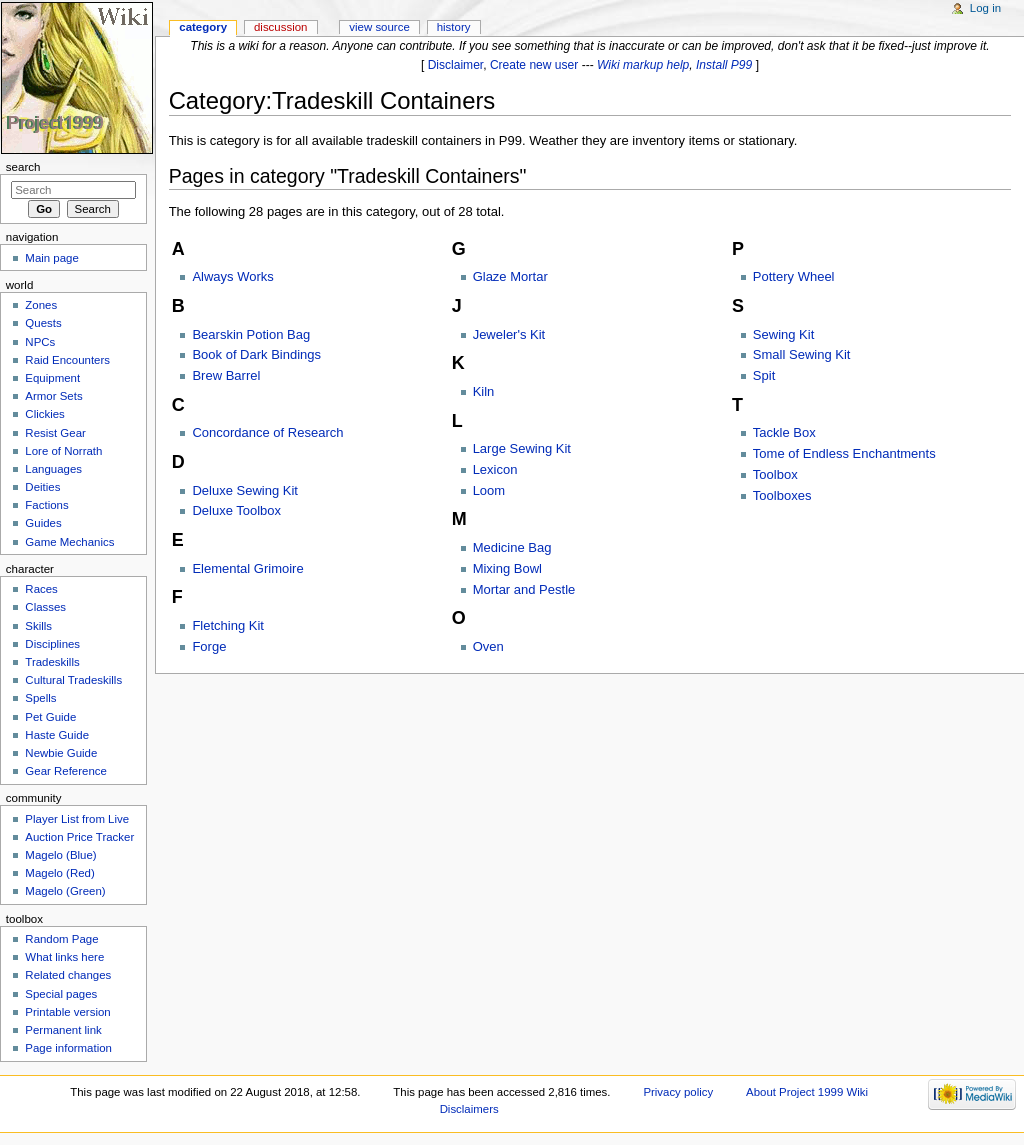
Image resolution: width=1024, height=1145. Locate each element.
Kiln (484, 391)
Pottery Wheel (794, 276)
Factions (46, 505)
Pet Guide (50, 717)
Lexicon (495, 469)
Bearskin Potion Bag (251, 334)
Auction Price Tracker (79, 837)
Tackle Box (784, 432)
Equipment (52, 378)
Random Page (61, 939)
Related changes (68, 975)
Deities (42, 487)
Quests (43, 323)
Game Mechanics (69, 542)
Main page (52, 258)
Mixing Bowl (507, 568)
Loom (489, 490)
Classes (45, 607)
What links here (64, 957)
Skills (38, 626)
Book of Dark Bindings (256, 354)
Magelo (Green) (65, 891)
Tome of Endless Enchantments (844, 453)
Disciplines (52, 644)
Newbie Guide (61, 753)
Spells (40, 698)
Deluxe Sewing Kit (245, 490)
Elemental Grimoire (247, 568)
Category (203, 27)
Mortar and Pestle (524, 589)
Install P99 (724, 65)
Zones (41, 305)
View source (379, 27)
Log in (985, 8)
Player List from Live (77, 819)
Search (23, 167)
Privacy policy (678, 1092)
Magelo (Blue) (60, 855)
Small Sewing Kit (802, 354)
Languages (53, 469)
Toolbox (775, 474)
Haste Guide (57, 735)
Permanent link (63, 1030)
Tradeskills (52, 662)
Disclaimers (469, 1109)
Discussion (280, 27)
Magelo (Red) (59, 873)
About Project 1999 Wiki (807, 1092)
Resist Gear (55, 433)
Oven (488, 646)
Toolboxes (782, 495)
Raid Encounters (67, 360)
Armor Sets (53, 396)
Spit (764, 375)
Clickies (44, 414)
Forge (209, 646)
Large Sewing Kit (522, 448)
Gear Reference (66, 771)
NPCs (40, 342)
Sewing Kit (783, 334)
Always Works (232, 276)
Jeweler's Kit (509, 334)
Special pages (61, 994)
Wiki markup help (643, 65)
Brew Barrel (226, 375)
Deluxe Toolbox (236, 510)
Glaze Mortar (510, 276)
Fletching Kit (228, 625)
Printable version (67, 1012)
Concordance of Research (267, 432)
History (454, 27)
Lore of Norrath (63, 451)
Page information (68, 1048)
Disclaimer (456, 65)
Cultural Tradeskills (73, 680)
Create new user (534, 65)
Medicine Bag (512, 547)
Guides (43, 523)
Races (41, 589)
